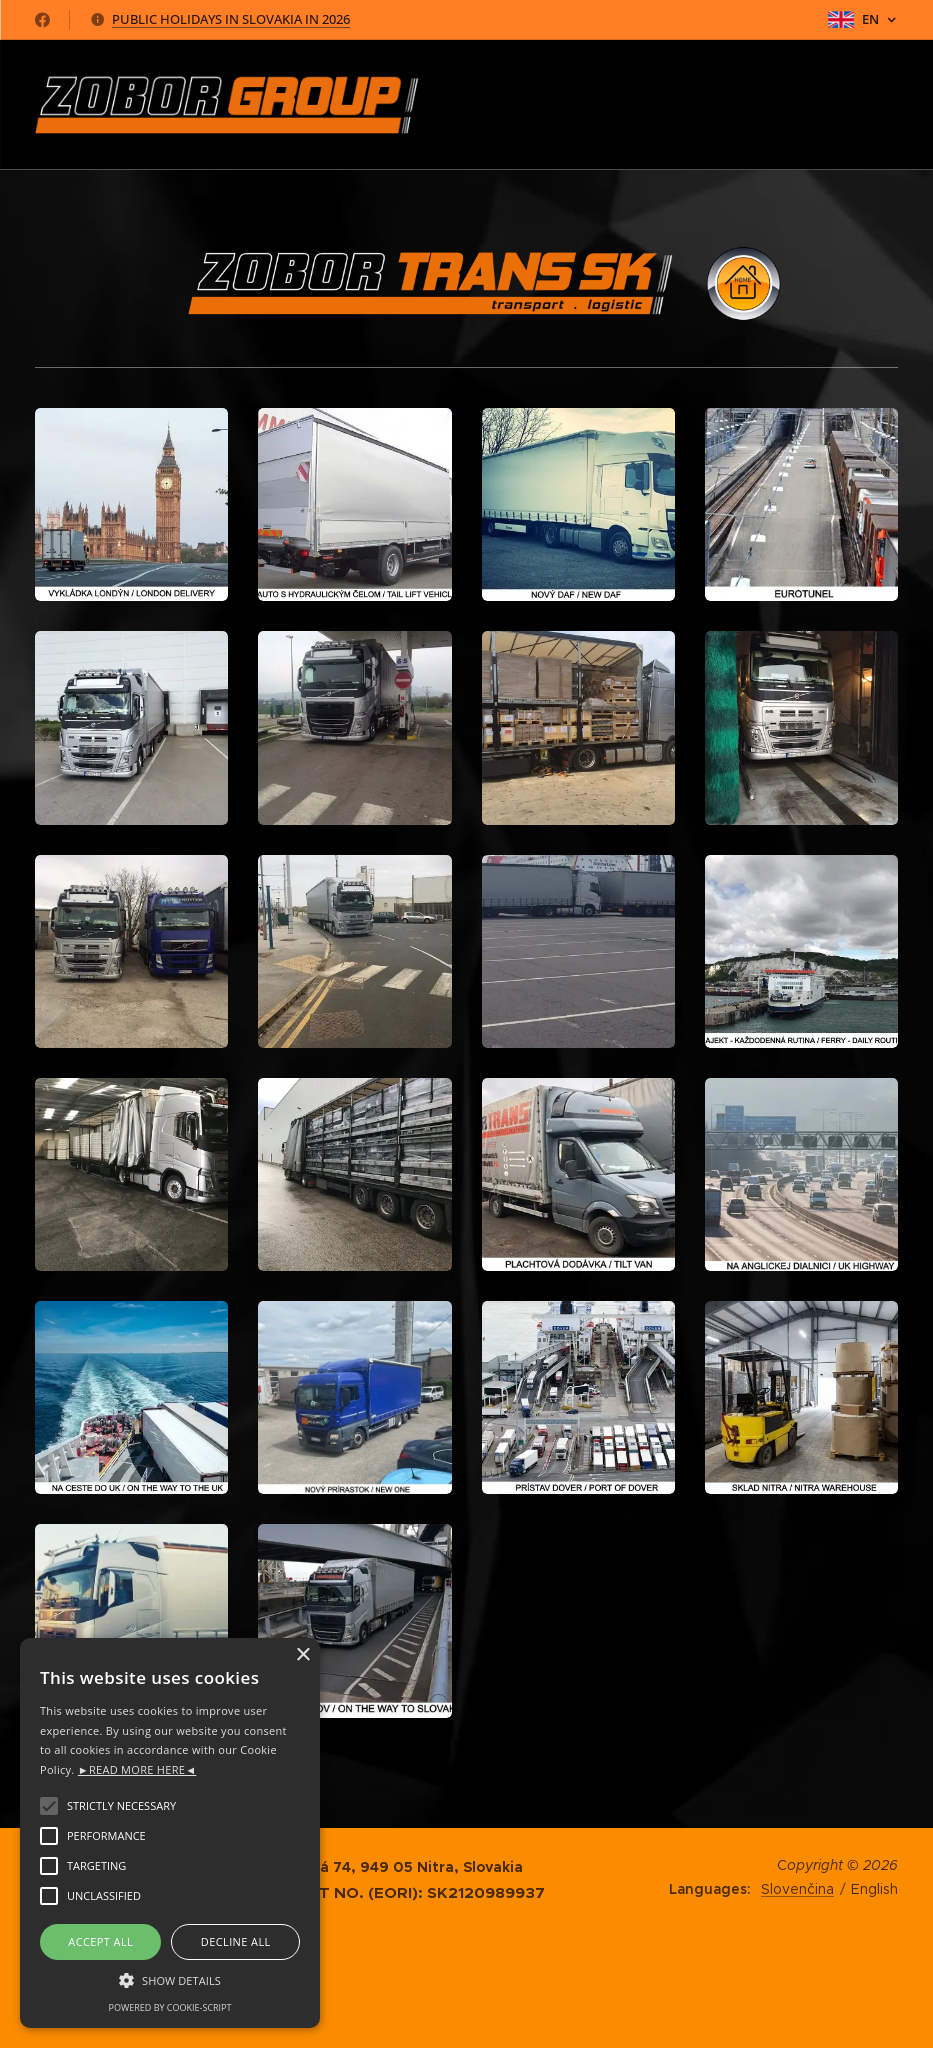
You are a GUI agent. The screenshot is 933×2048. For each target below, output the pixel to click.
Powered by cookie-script (170, 2007)
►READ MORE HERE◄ (137, 1769)
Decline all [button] (236, 1941)
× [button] (302, 1655)
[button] (170, 1979)
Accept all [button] (100, 1941)
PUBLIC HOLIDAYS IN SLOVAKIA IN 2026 (231, 19)
